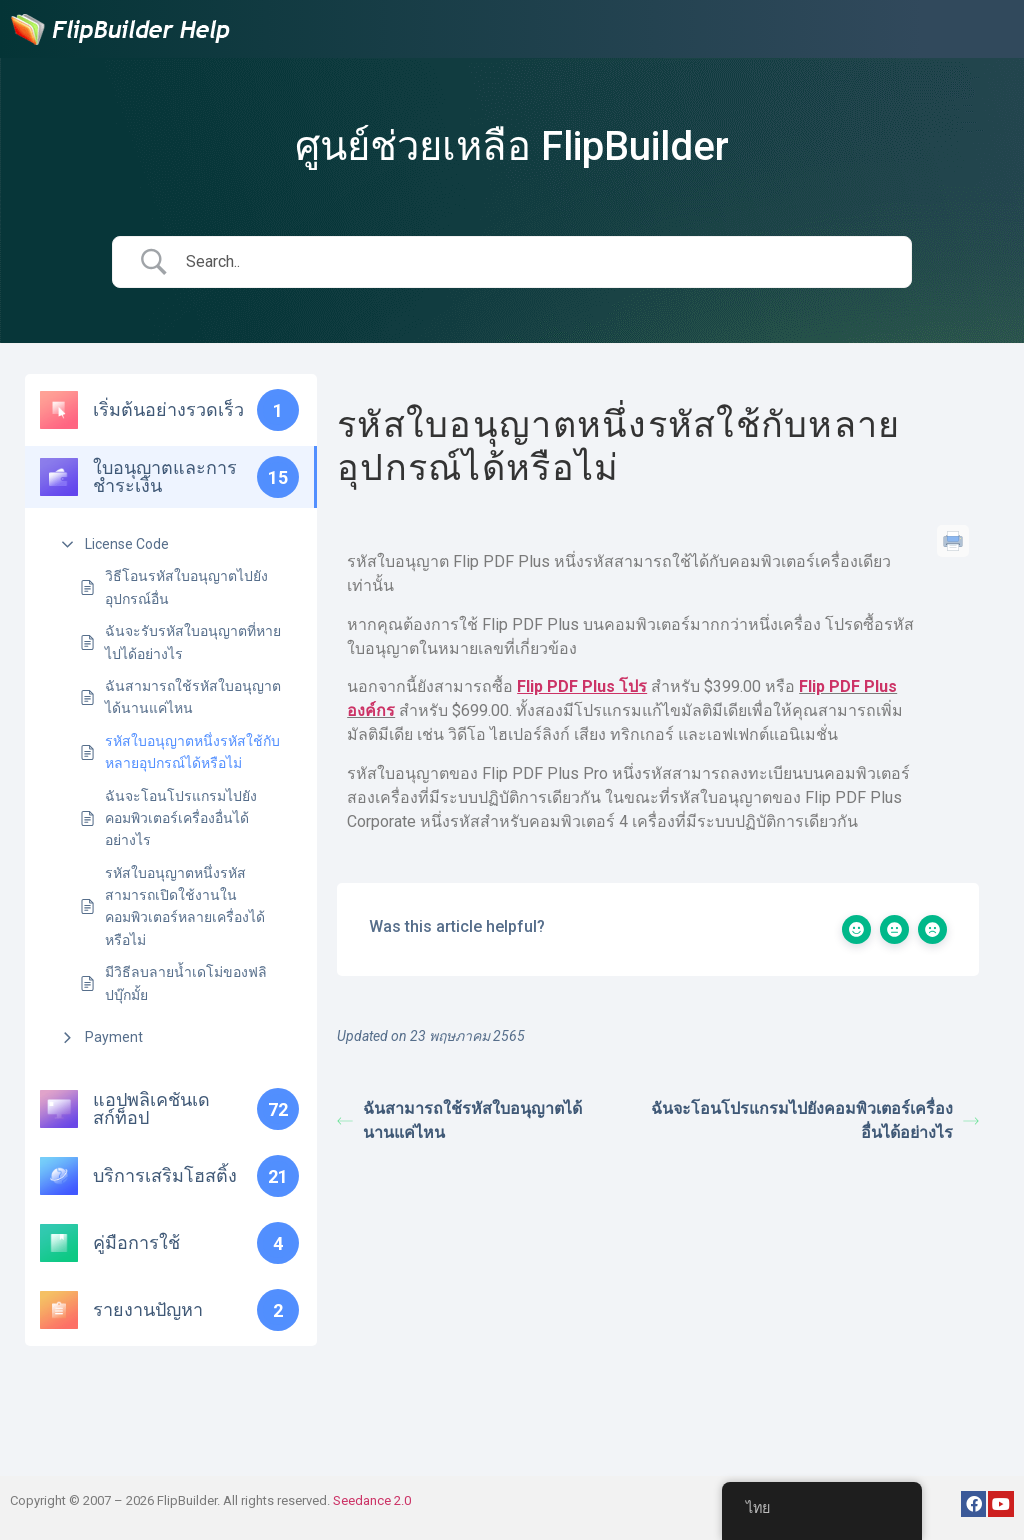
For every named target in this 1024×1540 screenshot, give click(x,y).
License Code (127, 544)
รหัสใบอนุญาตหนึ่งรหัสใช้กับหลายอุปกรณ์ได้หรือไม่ (192, 752)
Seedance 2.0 (372, 1500)
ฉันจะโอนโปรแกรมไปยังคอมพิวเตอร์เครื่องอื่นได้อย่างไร (181, 818)
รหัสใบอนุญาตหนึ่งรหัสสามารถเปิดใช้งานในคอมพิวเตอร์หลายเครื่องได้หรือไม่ (185, 906)
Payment (114, 1037)
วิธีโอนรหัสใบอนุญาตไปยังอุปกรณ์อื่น (186, 587)
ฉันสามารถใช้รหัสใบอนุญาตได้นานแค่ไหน (193, 697)
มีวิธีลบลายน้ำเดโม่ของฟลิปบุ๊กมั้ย (186, 983)
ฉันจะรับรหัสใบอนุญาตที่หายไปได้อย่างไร (193, 642)
